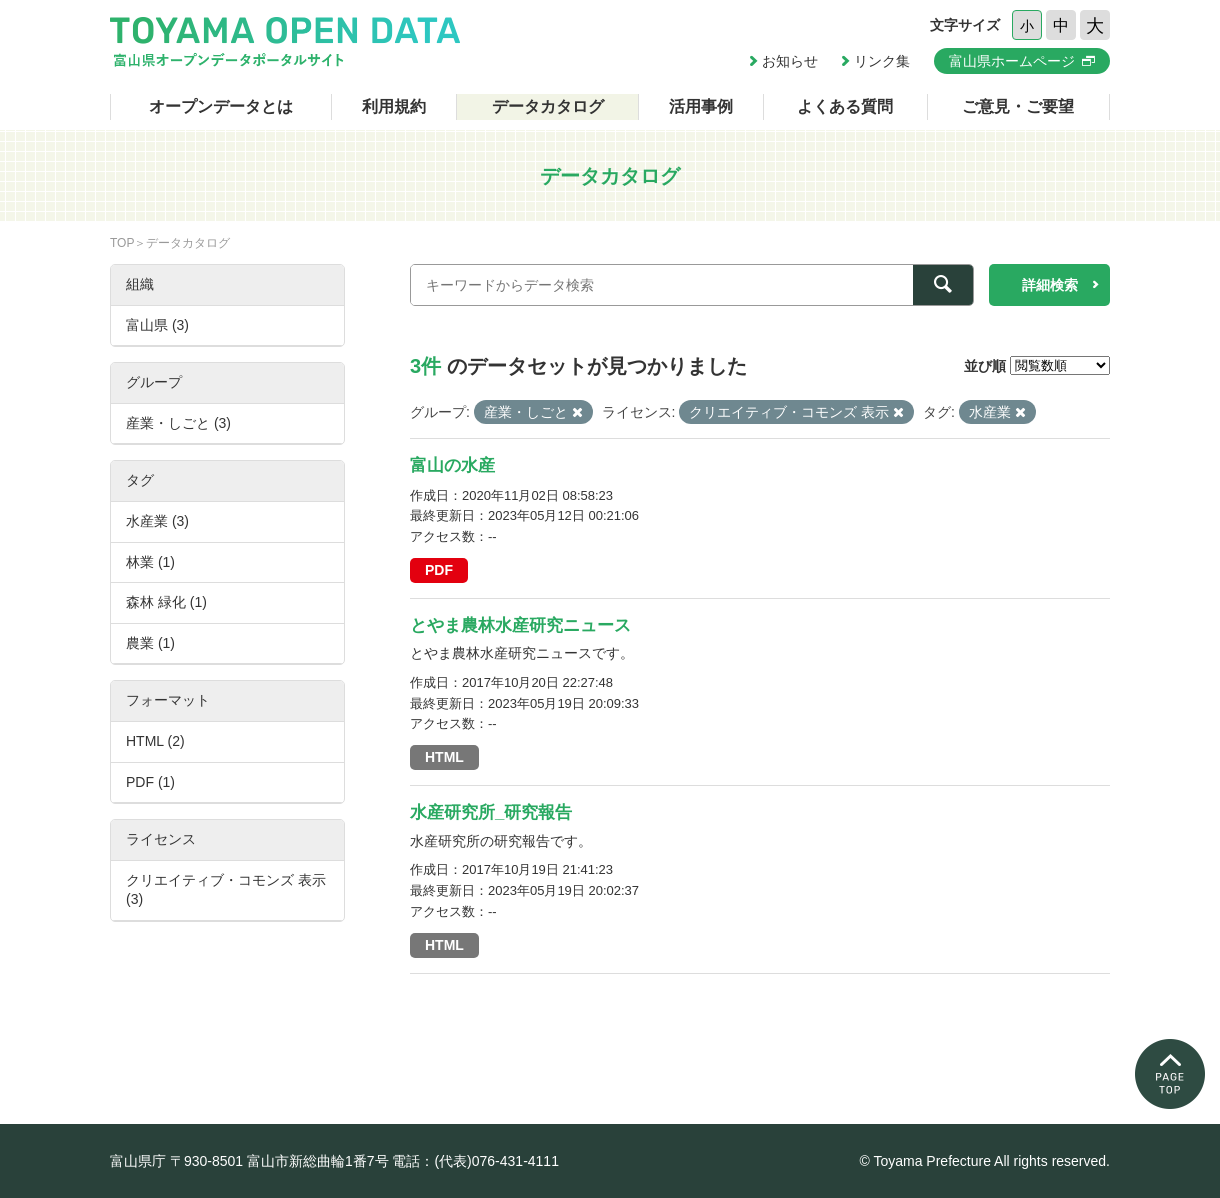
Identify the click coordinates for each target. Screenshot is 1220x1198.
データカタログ (548, 106)
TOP (122, 243)
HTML (444, 757)
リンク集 (882, 61)
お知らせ (790, 61)
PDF (439, 570)
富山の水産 (452, 465)
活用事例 (701, 106)
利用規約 (394, 106)
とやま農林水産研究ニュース (520, 625)
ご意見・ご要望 (1018, 106)
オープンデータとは (221, 106)
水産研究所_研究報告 (491, 812)
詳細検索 (1050, 285)
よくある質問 (845, 106)
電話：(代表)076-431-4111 (475, 1161)
